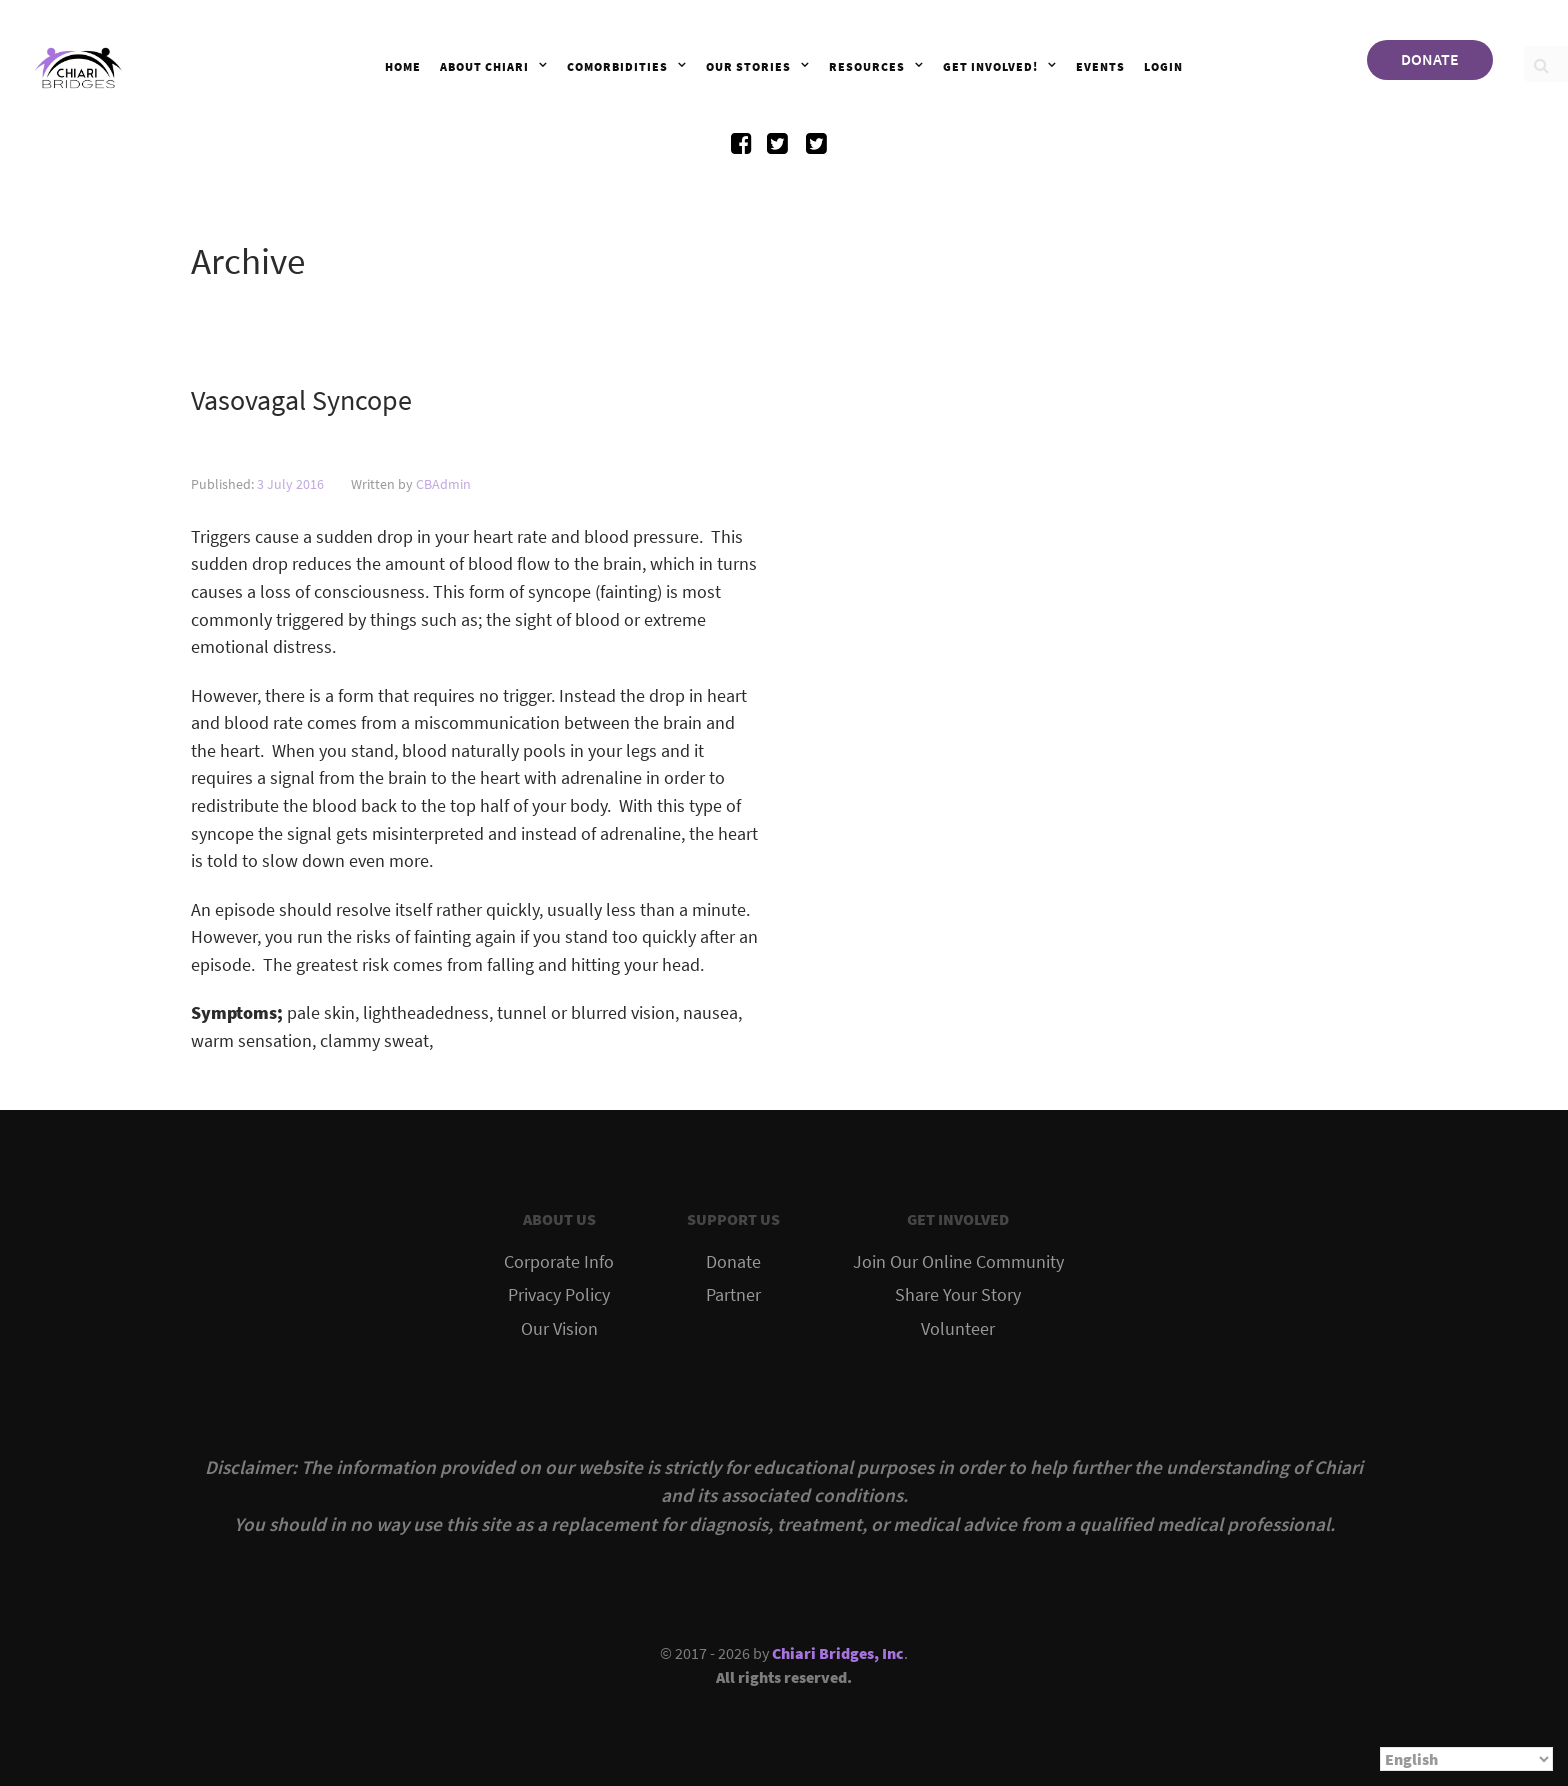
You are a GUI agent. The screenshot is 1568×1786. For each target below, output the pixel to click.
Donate (733, 1262)
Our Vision (559, 1329)
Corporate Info (559, 1262)
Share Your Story (958, 1295)
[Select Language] (1466, 1759)
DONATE (1430, 59)
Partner (733, 1295)
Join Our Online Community (958, 1262)
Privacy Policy (559, 1295)
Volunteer (958, 1329)
